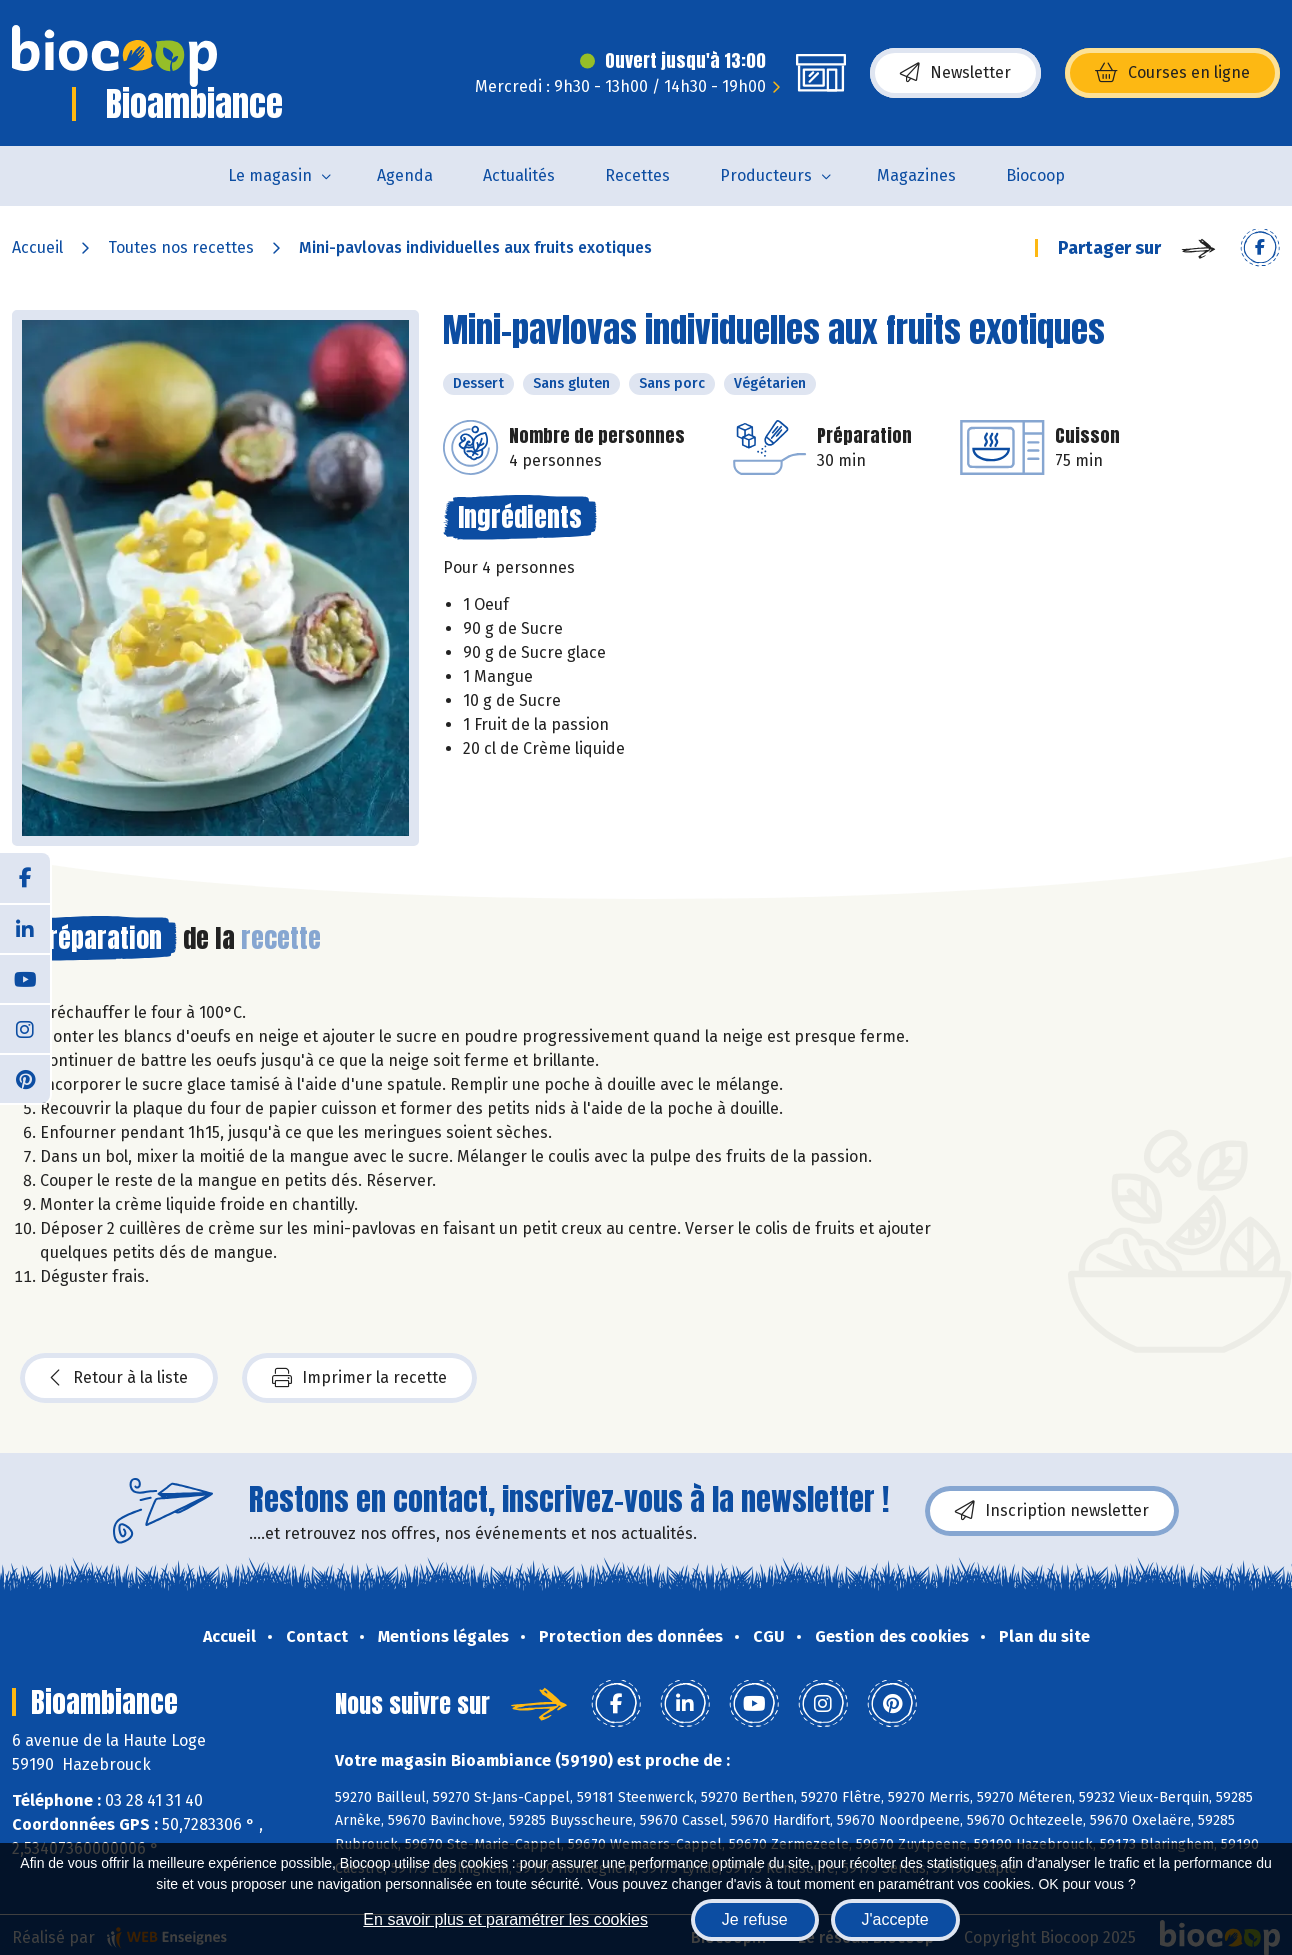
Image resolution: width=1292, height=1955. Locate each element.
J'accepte (895, 1919)
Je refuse (755, 1919)
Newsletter (955, 73)
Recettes (637, 175)
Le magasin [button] (270, 175)
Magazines (916, 175)
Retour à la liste (119, 1378)
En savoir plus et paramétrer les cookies (505, 1919)
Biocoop (1035, 175)
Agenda (405, 175)
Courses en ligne (1172, 73)
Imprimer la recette (359, 1378)
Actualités (519, 175)
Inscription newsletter (1052, 1511)
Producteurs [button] (766, 175)
